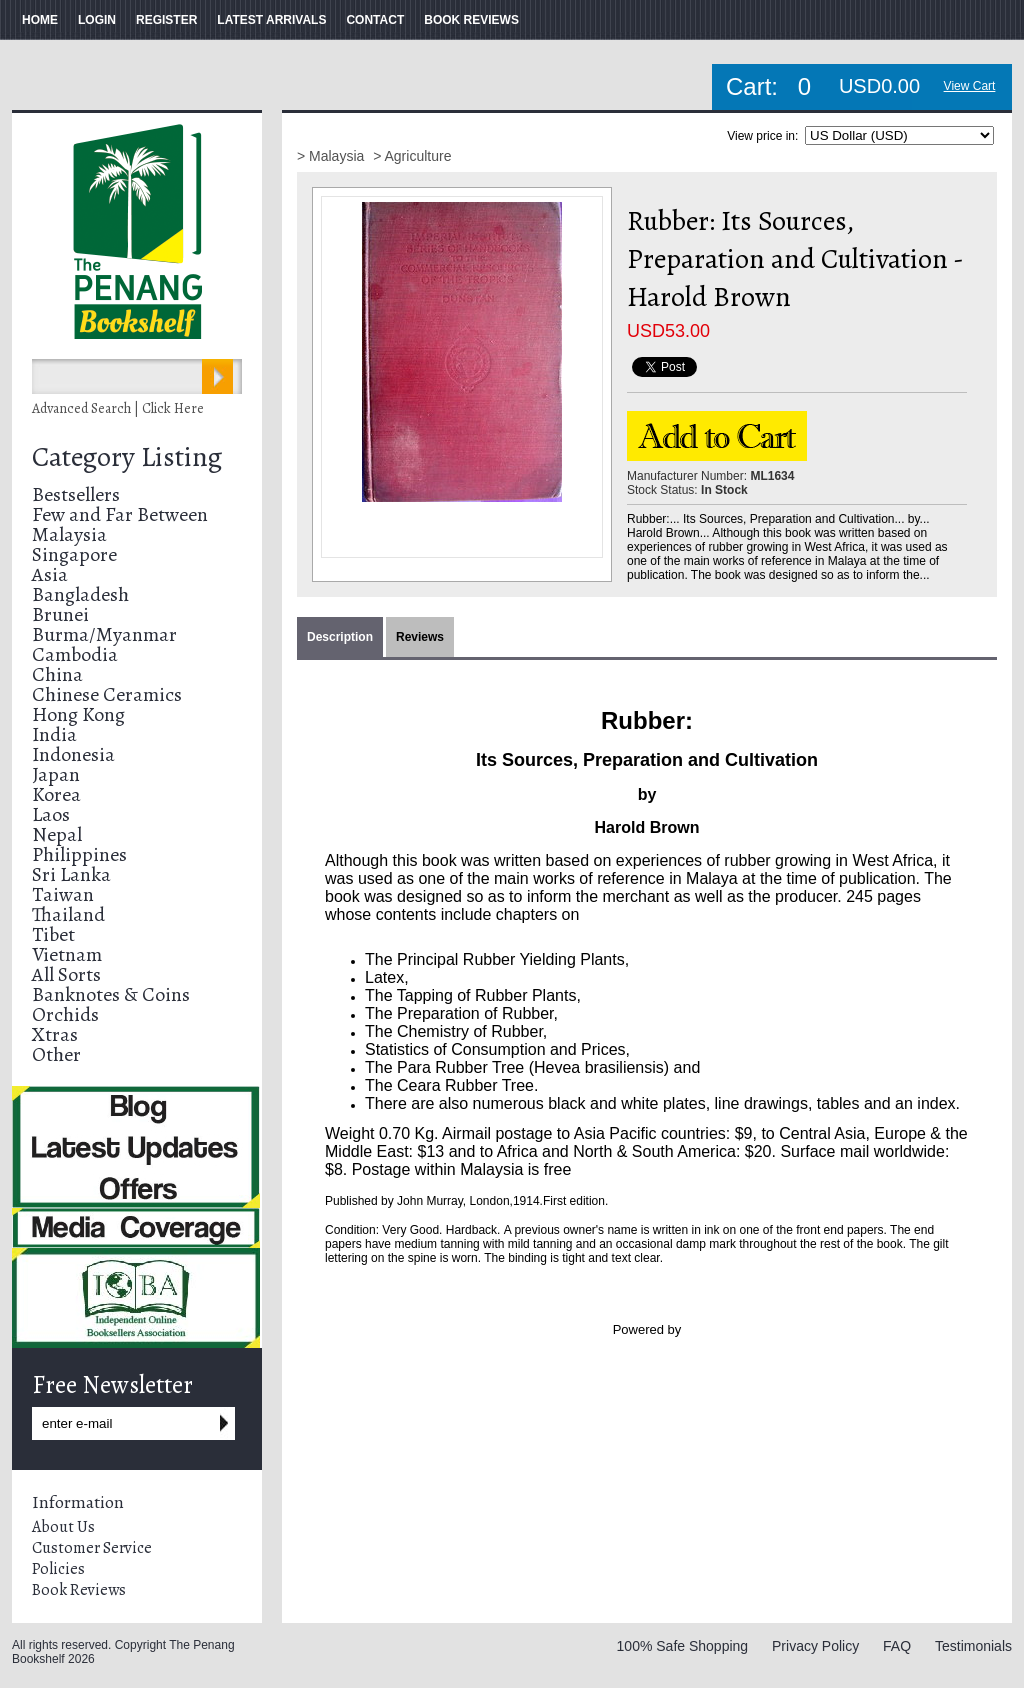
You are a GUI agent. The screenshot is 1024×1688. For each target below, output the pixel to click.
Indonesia (73, 754)
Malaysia (69, 534)
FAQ (897, 1646)
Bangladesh (80, 594)
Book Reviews (79, 1590)
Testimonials (973, 1646)
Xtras (55, 1034)
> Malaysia (332, 156)
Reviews (420, 637)
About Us (63, 1527)
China (57, 674)
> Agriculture (412, 156)
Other (56, 1054)
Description (340, 637)
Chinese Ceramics (107, 694)
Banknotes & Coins (111, 994)
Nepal (57, 834)
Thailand (68, 914)
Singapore (74, 554)
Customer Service (92, 1548)
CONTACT (375, 20)
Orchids (65, 1014)
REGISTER (166, 20)
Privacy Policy (815, 1646)
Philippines (79, 854)
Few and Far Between (120, 514)
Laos (51, 814)
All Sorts (66, 974)
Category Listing (127, 457)
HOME (40, 20)
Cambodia (75, 654)
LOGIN (97, 20)
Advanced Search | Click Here (118, 408)
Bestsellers (76, 494)
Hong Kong (78, 714)
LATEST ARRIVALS (271, 20)
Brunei (60, 614)
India (54, 734)
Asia (50, 574)
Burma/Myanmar (104, 634)
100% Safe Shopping (683, 1646)
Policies (58, 1569)
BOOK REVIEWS (471, 20)
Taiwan (63, 894)
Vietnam (67, 954)
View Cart (970, 86)
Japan (56, 774)
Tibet (53, 934)
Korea (56, 794)
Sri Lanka (71, 874)
